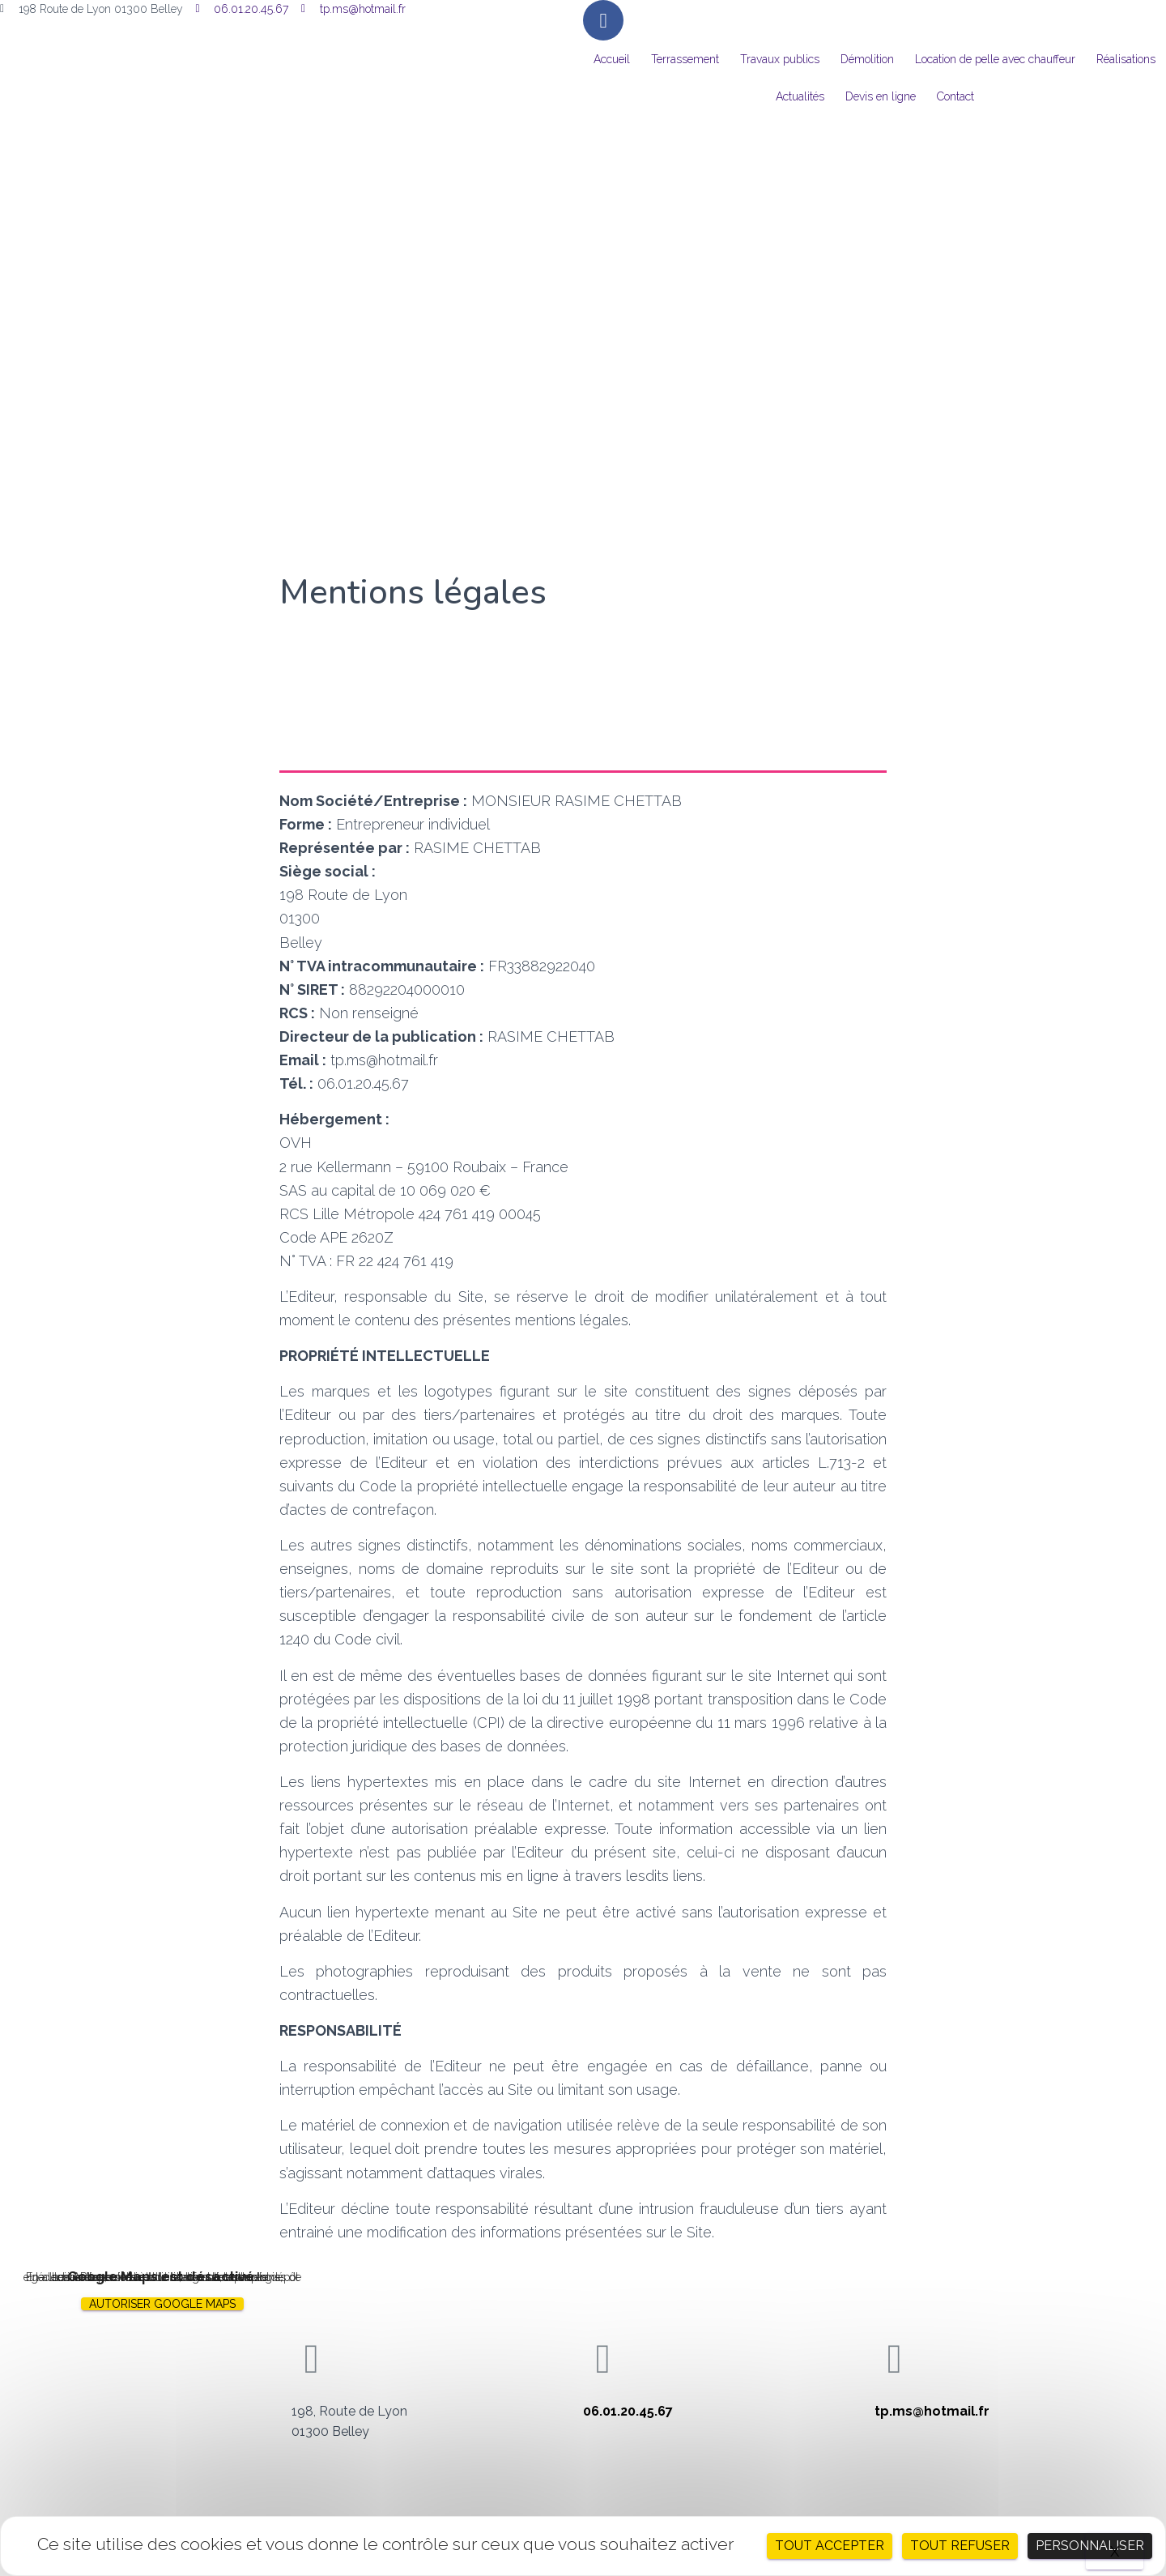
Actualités (800, 96)
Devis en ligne (880, 96)
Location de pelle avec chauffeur (995, 59)
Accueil (612, 59)
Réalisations (1125, 59)
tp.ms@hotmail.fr (931, 2411)
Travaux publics (779, 59)
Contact (955, 96)
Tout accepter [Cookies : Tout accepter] (829, 2545)
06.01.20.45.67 (628, 2411)
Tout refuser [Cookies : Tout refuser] (960, 2545)
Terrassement (685, 59)
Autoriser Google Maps (162, 2303)
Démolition (867, 59)
